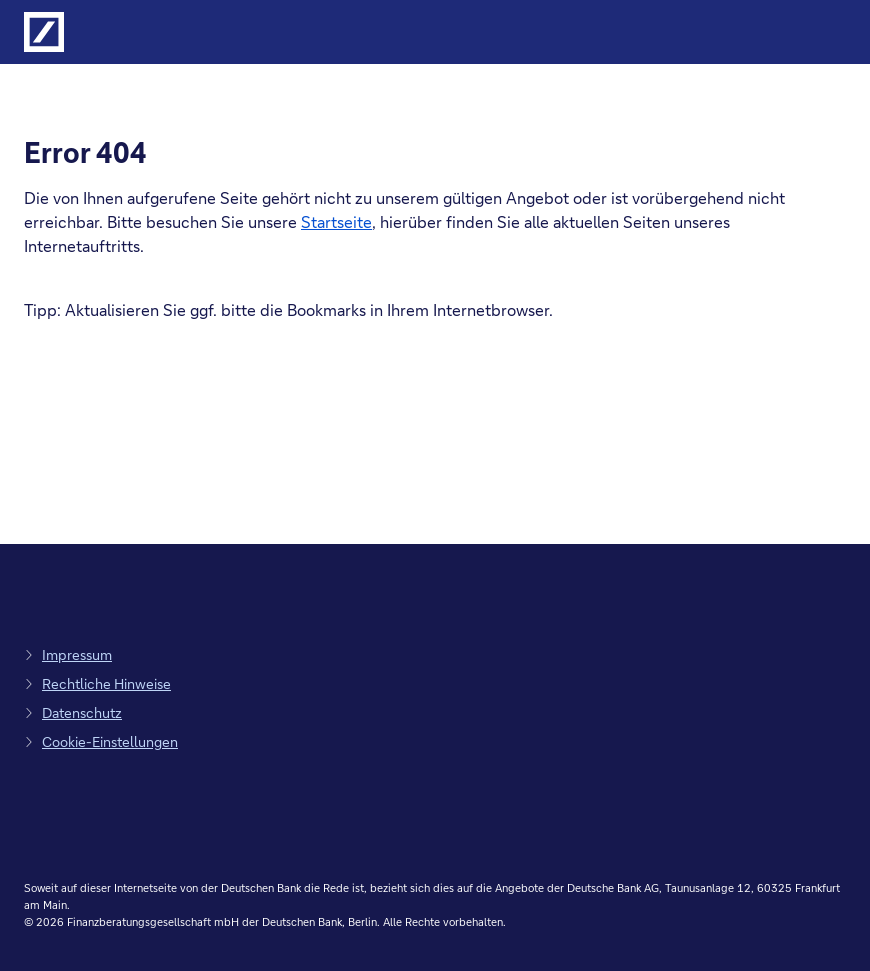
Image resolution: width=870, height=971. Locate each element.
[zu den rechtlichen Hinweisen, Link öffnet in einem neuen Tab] (97, 683)
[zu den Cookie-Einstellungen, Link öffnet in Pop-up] (101, 741)
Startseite (336, 221)
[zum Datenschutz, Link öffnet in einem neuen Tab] (73, 712)
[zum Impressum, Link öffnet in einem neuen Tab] (68, 654)
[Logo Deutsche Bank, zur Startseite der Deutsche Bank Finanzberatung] (44, 32)
